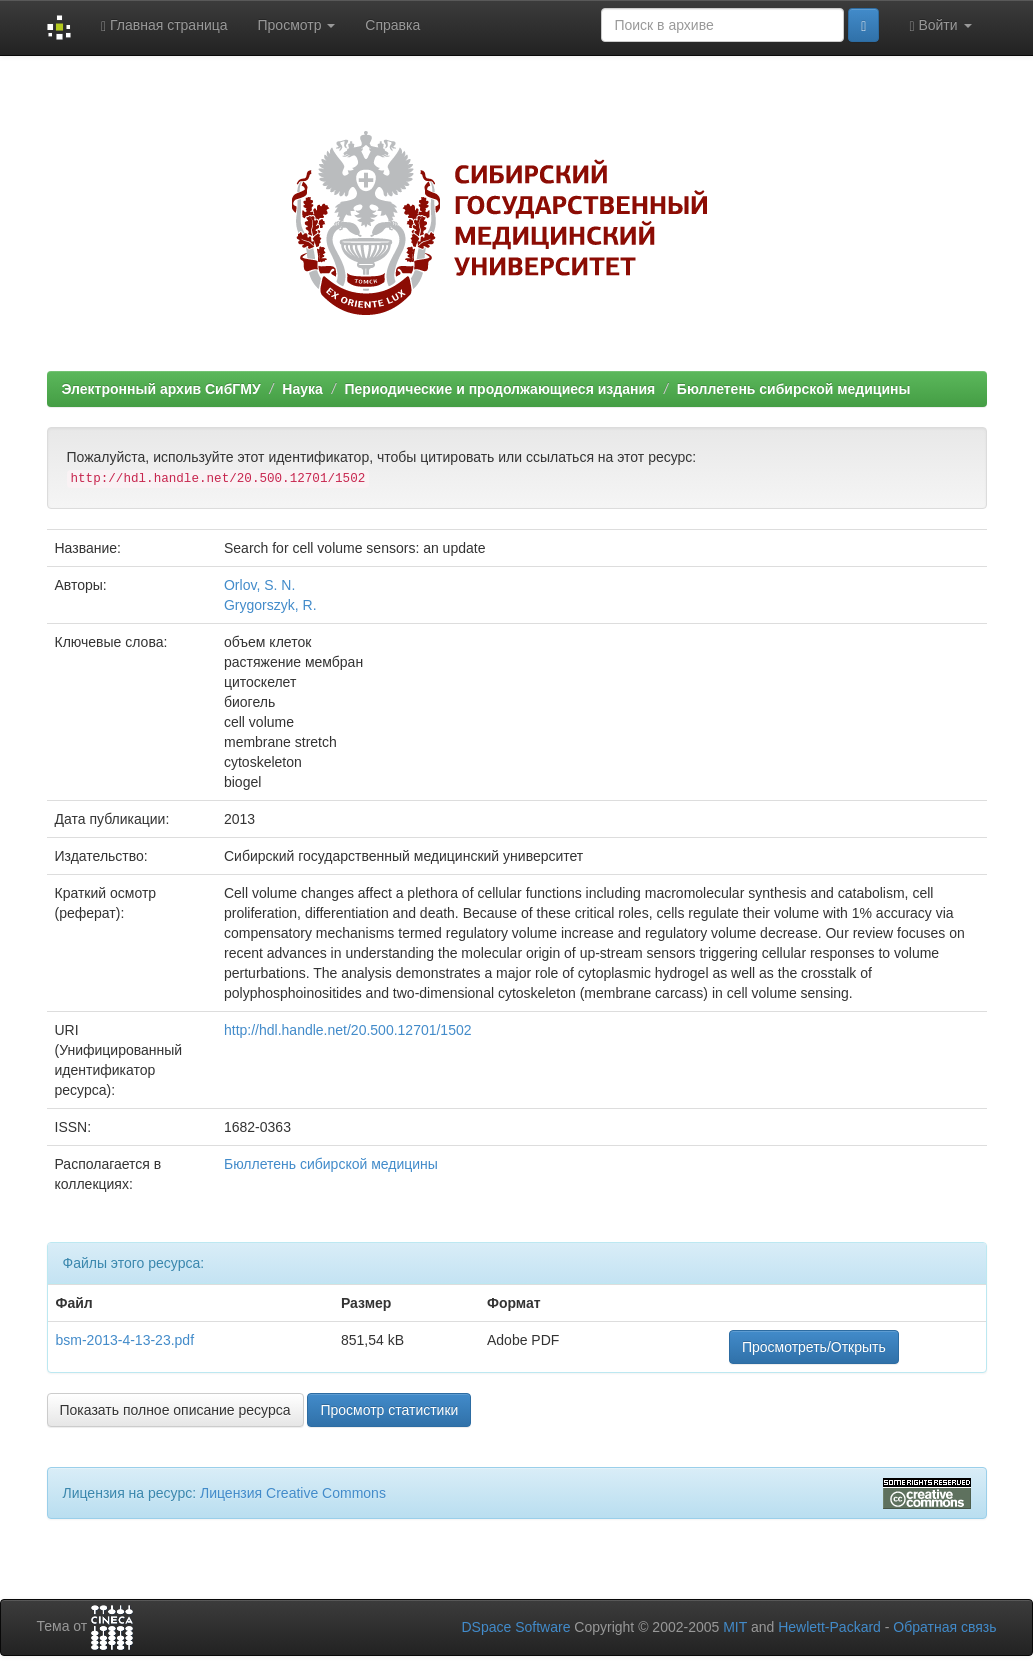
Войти (940, 25)
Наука (302, 389)
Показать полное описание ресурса (175, 1410)
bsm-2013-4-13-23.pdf (125, 1340)
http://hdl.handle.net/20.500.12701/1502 (348, 1030)
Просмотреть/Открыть (814, 1347)
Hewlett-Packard (829, 1627)
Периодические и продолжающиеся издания (499, 389)
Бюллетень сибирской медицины (794, 389)
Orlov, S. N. (259, 585)
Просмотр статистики (389, 1410)
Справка (392, 25)
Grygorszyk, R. (270, 605)
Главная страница (164, 25)
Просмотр (297, 25)
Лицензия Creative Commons (293, 1493)
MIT (735, 1627)
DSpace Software (515, 1627)
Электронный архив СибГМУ (161, 389)
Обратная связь (944, 1627)
